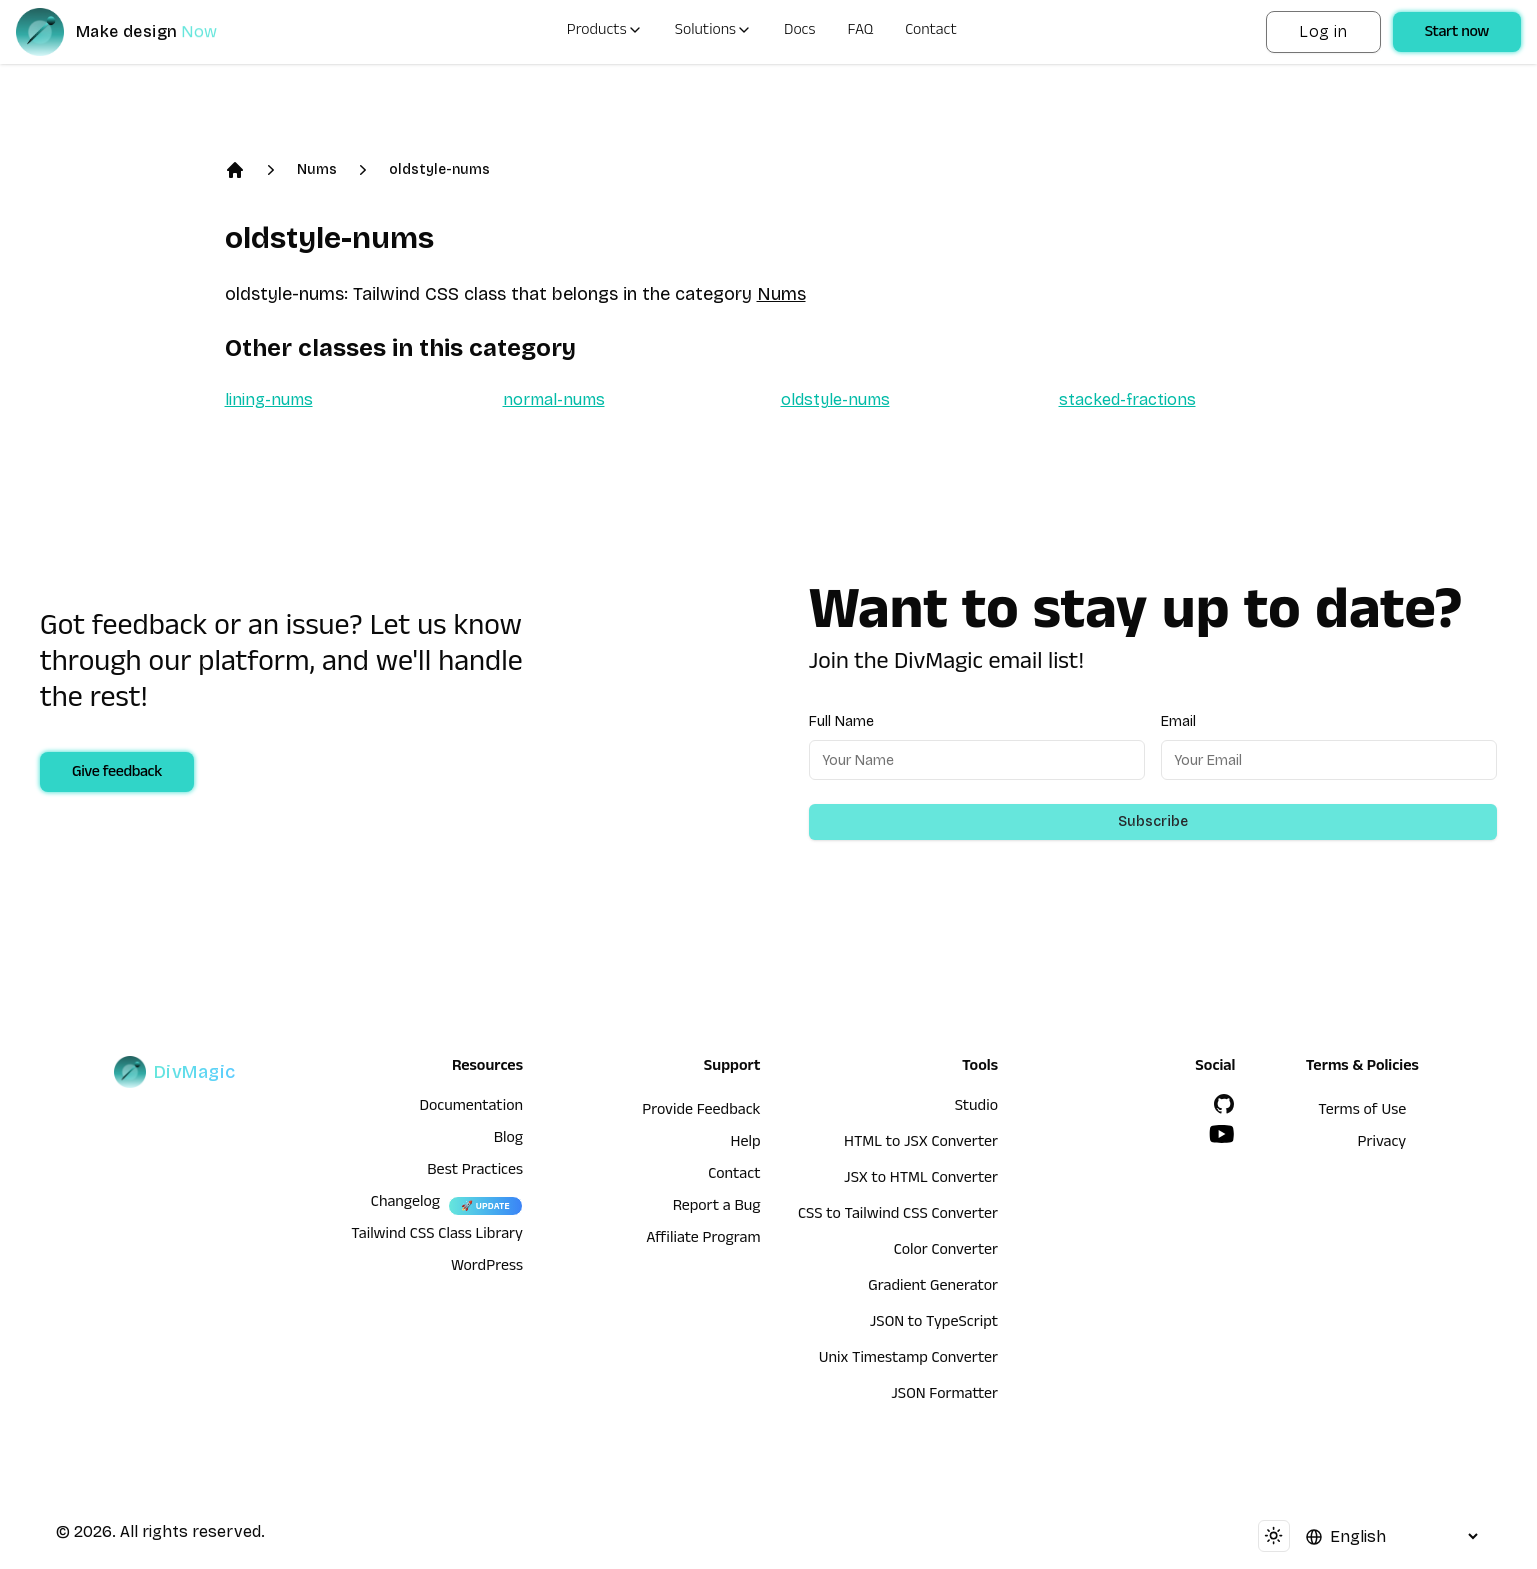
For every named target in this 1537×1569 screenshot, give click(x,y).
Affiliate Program (703, 1240)
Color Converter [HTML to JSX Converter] (946, 1252)
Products (605, 32)
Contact (931, 32)
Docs (799, 32)
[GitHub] (1224, 1104)
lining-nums (269, 399)
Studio (976, 1108)
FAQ (861, 32)
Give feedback (117, 774)
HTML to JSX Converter (921, 1144)
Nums (317, 169)
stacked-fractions (1127, 399)
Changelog (405, 1204)
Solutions (713, 32)
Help (746, 1144)
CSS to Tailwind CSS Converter (898, 1216)
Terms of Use (1362, 1112)
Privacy (1382, 1144)
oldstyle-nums (439, 169)
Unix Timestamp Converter (908, 1360)
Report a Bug (717, 1208)
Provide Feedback (701, 1112)
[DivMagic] (136, 32)
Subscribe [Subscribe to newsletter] (1153, 821)
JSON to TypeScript (934, 1324)
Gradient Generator (933, 1288)
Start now (1457, 34)
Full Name (841, 721)
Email (1178, 721)
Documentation (471, 1108)
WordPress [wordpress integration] (487, 1268)
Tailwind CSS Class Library (437, 1236)
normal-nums (554, 399)
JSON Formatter (944, 1396)
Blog (508, 1140)
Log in (1323, 31)
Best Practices (475, 1172)
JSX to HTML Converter (921, 1180)
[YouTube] (1222, 1134)
